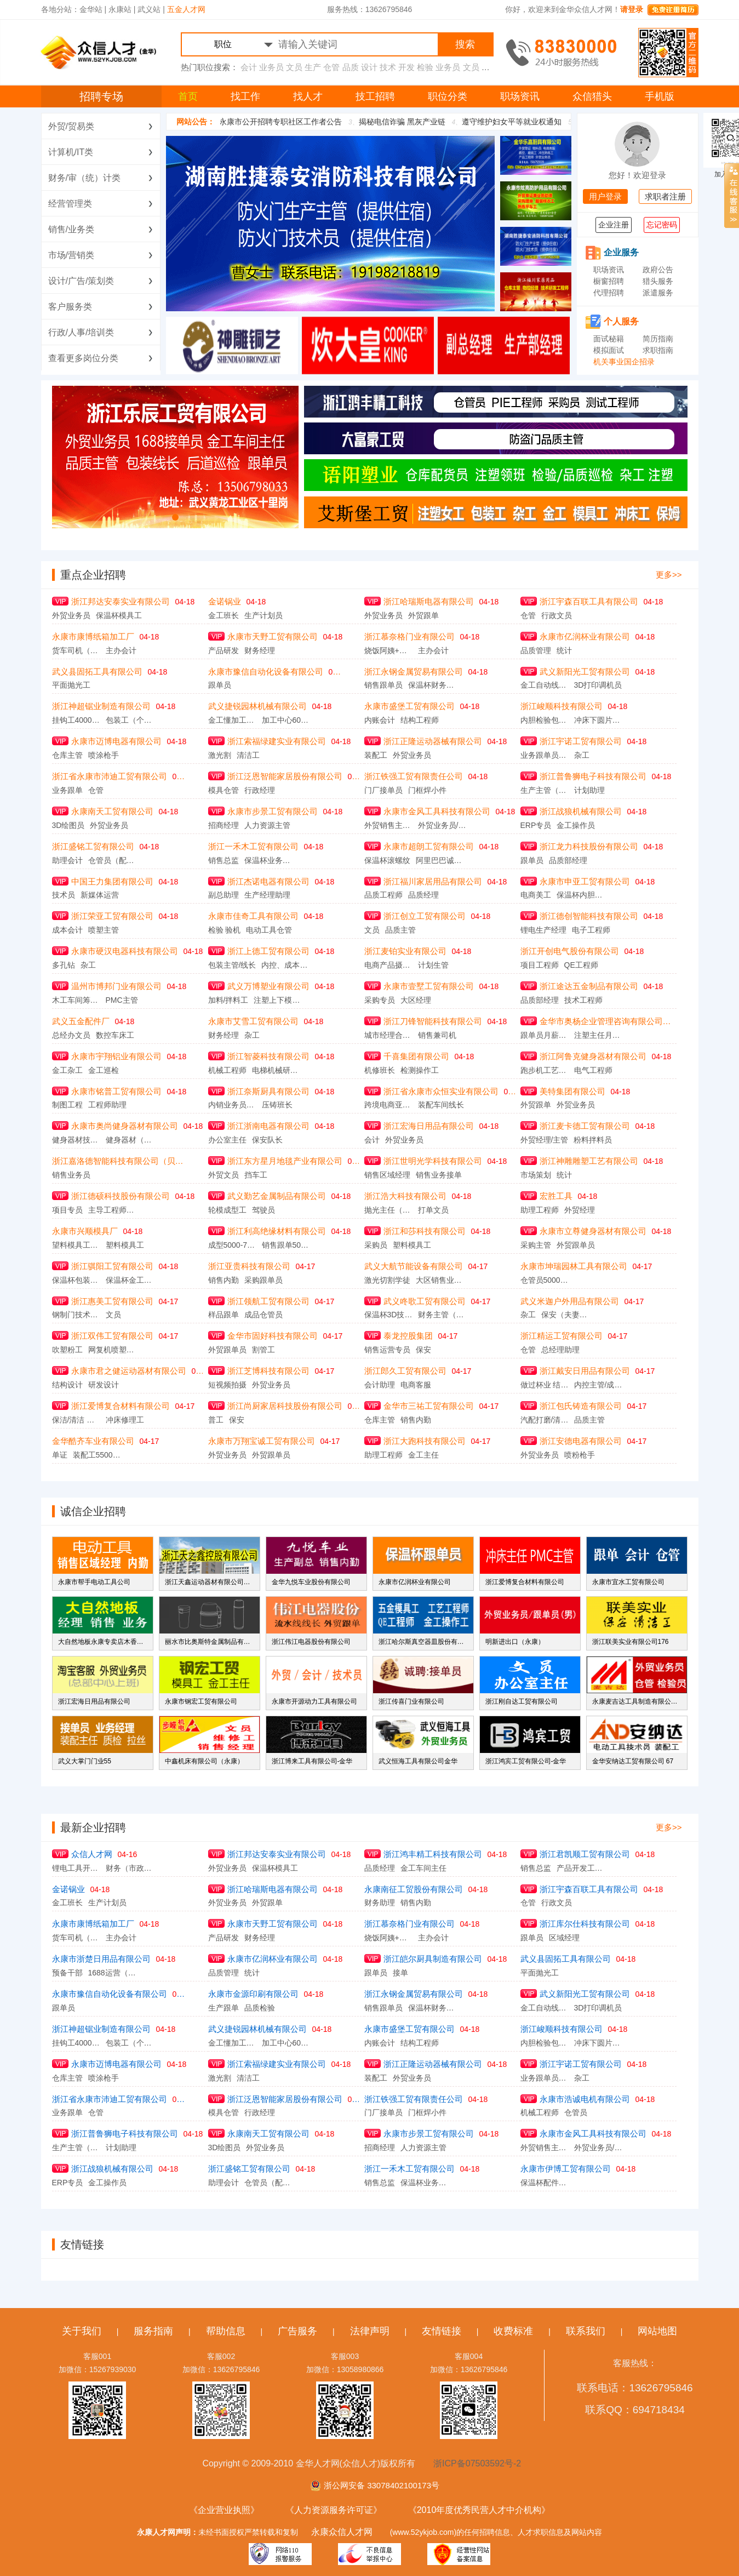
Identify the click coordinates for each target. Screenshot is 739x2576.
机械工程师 (227, 1070)
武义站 (149, 9)
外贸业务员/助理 (442, 825)
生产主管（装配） (544, 790)
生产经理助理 (267, 894)
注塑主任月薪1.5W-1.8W (598, 1035)
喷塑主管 (103, 930)
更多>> (669, 574)
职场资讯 (520, 96)
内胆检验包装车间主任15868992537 (544, 720)
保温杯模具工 (119, 615)
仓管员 (575, 2112)
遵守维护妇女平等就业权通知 (542, 121)
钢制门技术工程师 (76, 1314)
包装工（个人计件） (130, 720)
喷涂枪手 (103, 755)
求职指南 (658, 350)
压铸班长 (277, 1104)
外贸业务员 (71, 615)
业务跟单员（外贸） (544, 755)
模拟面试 (608, 350)
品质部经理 (568, 860)
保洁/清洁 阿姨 (76, 1419)
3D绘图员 (68, 825)
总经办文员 (71, 1035)
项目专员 (67, 1210)
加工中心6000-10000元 (286, 720)
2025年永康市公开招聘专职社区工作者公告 (298, 121)
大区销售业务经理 (440, 1280)
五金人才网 (186, 9)
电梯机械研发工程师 (276, 1070)
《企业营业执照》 (224, 2510)
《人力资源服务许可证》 (333, 2510)
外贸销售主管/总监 (388, 825)
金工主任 (423, 1454)
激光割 (219, 755)
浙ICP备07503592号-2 (477, 2463)
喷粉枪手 (579, 1454)
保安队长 (267, 1139)
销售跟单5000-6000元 (286, 1245)
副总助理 (223, 894)
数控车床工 (115, 1035)
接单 (400, 1972)
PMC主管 (122, 1000)
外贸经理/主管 (544, 1139)
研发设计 (103, 1384)
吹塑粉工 (67, 1349)
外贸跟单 (423, 615)
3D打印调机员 (598, 685)
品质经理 (423, 894)
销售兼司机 (437, 1035)
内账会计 (379, 720)
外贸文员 (223, 1174)
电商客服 (415, 1384)
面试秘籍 (608, 338)
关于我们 (81, 2331)
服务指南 (153, 2331)
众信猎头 (592, 96)
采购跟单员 (263, 1280)
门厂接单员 (383, 790)
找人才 (308, 96)
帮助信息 (225, 2331)
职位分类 (447, 96)
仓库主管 (67, 755)
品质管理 (535, 650)
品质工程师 (383, 894)
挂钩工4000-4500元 (76, 720)
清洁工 (248, 755)
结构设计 (67, 1384)
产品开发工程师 (581, 1868)
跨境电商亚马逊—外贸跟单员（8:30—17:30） (388, 1104)
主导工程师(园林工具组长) (112, 1210)
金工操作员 (576, 825)
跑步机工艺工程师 (544, 1070)
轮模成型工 (227, 1210)
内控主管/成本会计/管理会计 (598, 1384)
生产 (313, 67)
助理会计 (67, 860)
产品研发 (223, 650)
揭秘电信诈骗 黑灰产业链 (431, 121)
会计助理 (379, 1384)
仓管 (331, 67)
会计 (248, 67)
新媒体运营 (100, 894)
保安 (423, 1349)
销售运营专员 (387, 1349)
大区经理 (415, 1000)
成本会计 (67, 930)
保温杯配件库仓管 (544, 2182)
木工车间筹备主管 (76, 1000)
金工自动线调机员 (544, 685)
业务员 (271, 67)
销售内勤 (223, 1280)
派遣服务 (658, 292)
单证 (59, 1454)
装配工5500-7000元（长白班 (97, 1454)
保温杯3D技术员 (388, 1314)
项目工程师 (539, 965)
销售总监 (223, 860)
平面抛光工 (71, 685)
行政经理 (259, 790)
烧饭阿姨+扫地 (388, 650)
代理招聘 (608, 292)
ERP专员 (536, 825)
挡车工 (255, 1174)
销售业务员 (71, 1174)
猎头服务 (658, 281)
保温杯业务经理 (268, 860)
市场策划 (535, 1174)
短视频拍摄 (227, 1384)
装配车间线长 (441, 1104)
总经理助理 (560, 1349)
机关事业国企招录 (624, 361)
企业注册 (613, 224)
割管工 (263, 1349)
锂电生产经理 (543, 930)
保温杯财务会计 (432, 685)
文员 (294, 67)
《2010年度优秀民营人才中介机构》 (479, 2510)
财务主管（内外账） (442, 1314)
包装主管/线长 (232, 965)
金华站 (90, 9)
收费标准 (513, 2331)
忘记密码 (661, 224)
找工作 (245, 96)
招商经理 (223, 825)
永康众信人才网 (342, 2532)
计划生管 (433, 965)
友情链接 (441, 2331)
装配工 (375, 755)
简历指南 (658, 338)
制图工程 (67, 1104)
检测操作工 (419, 1070)
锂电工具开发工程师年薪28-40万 (76, 1868)
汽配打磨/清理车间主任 (544, 1419)
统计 (564, 650)
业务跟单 (67, 790)
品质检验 (259, 2007)
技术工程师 (583, 1000)
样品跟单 (223, 1314)
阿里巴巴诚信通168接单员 (440, 860)
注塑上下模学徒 (278, 1000)
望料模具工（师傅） (76, 1245)
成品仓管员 (263, 1314)
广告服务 (297, 2331)
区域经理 (564, 1937)
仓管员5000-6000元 (544, 1280)
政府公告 (658, 269)
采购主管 (535, 1245)
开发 (406, 67)
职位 (223, 44)
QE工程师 (581, 965)
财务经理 (259, 650)
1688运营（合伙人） (112, 1972)
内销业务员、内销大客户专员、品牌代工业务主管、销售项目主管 (232, 1104)
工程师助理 (107, 1104)
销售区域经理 (387, 1174)
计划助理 (589, 790)
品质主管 (400, 930)
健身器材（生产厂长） (130, 1139)
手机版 (659, 96)
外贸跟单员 (576, 1245)
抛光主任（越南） (388, 1210)
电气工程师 (593, 1070)
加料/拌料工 (228, 1000)
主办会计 (121, 650)
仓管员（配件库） (112, 860)
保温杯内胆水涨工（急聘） (581, 894)
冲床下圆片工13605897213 (598, 720)
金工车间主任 (423, 1868)
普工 (216, 1419)
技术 (388, 67)
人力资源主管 (267, 825)
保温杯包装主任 (76, 1280)
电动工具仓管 (269, 930)
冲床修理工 (125, 1419)
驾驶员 (263, 1210)
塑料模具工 (125, 1245)
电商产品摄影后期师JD (388, 965)
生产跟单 (223, 2007)
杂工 (581, 755)
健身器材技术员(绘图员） (76, 1139)
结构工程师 (419, 720)
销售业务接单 (439, 1174)
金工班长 (223, 615)
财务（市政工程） (130, 1868)
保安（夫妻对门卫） (565, 1314)
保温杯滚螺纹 (387, 860)
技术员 (63, 894)
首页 (188, 96)
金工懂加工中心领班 (232, 720)
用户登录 (605, 196)
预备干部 (67, 1972)
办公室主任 (227, 1139)
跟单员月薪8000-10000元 (544, 1035)
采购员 (375, 1245)
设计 (369, 67)
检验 (425, 67)
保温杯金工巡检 (130, 1280)
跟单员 (219, 685)
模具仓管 (223, 790)
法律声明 (369, 2331)
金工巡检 (103, 1070)
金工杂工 (67, 1070)
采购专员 (379, 1000)
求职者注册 (665, 196)
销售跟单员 (383, 685)
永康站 (119, 9)
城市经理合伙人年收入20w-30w (388, 1035)
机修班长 (379, 1070)
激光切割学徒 (387, 1280)
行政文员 (556, 615)
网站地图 (657, 2331)
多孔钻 (63, 965)
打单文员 (433, 1210)
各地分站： (60, 9)
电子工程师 (591, 930)
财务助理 (379, 1902)
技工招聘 (375, 96)
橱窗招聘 (608, 281)
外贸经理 (579, 1210)
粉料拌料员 (593, 1139)
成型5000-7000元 (232, 1245)
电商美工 (535, 894)
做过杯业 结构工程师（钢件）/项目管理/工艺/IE (544, 1384)
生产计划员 (263, 615)
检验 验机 (224, 930)
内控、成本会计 (285, 965)
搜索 (465, 44)
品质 (350, 67)
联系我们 (585, 2331)
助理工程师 (539, 1210)
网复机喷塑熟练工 (112, 1349)
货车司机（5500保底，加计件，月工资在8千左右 (76, 650)
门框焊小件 (427, 790)
